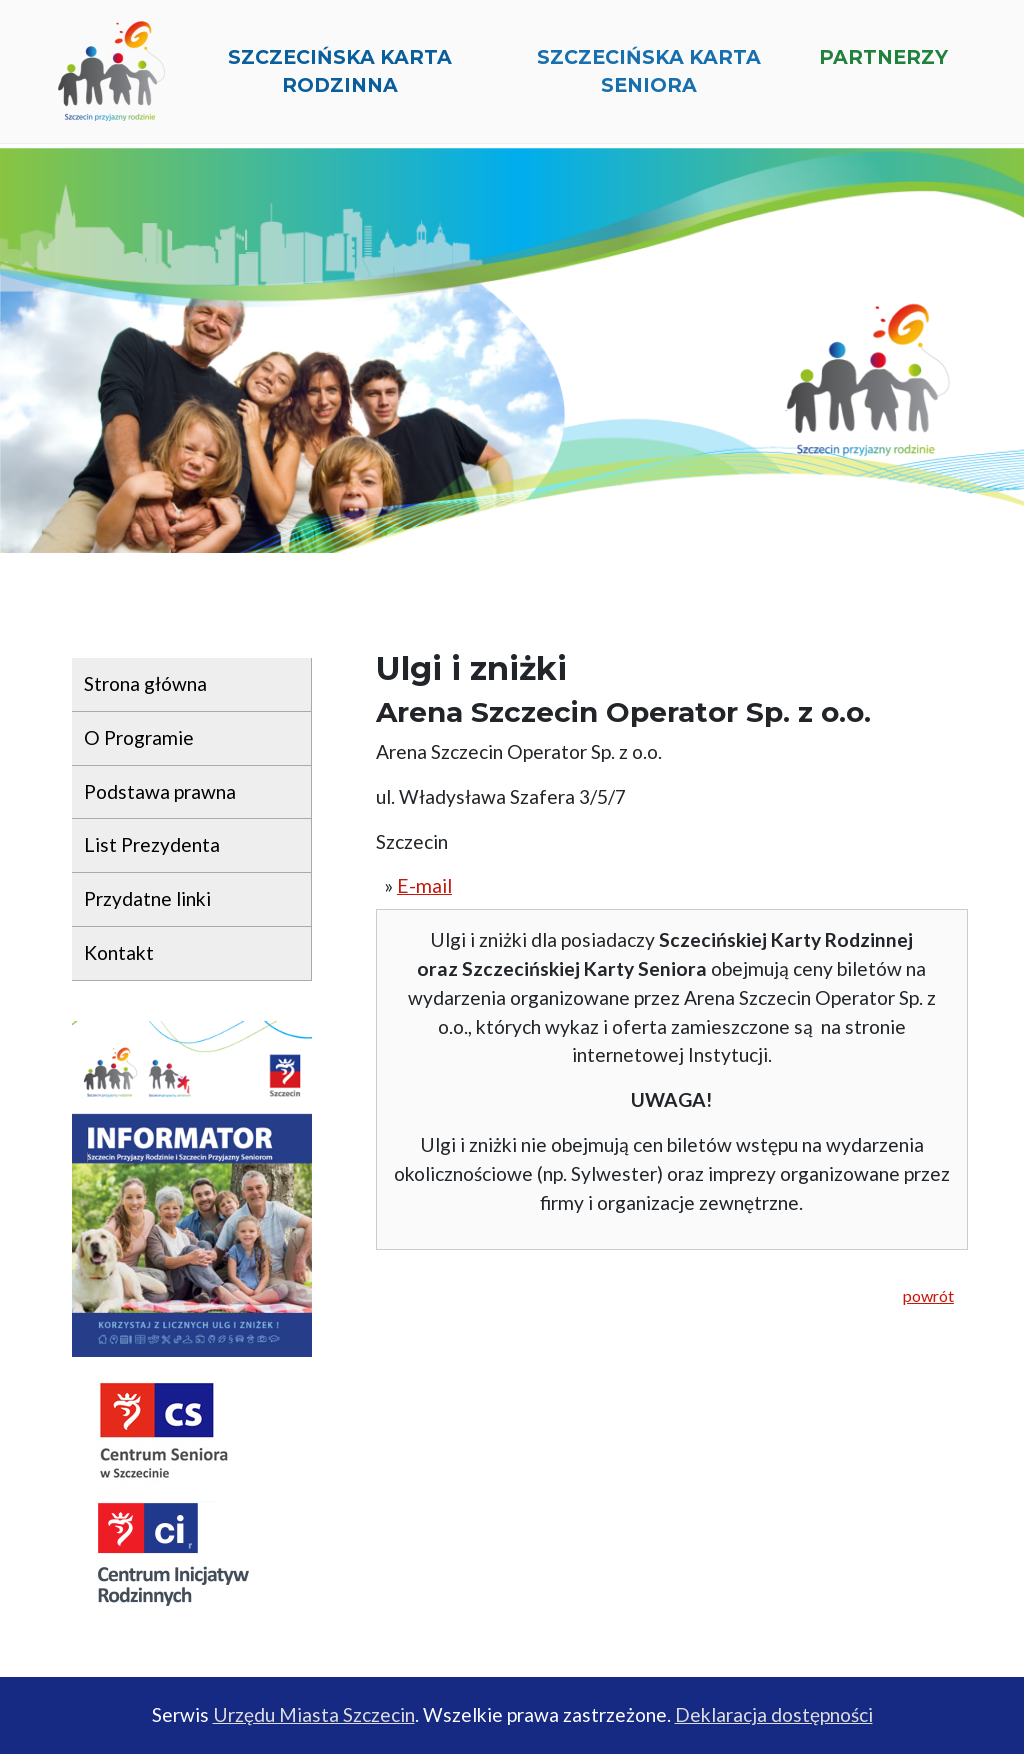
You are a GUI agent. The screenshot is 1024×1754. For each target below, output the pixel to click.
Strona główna (145, 683)
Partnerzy (883, 64)
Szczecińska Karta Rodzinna (340, 78)
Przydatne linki (147, 898)
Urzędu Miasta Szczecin (314, 1714)
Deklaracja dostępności (774, 1714)
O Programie (139, 737)
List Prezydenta (152, 844)
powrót (928, 1295)
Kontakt (119, 952)
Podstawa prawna (160, 791)
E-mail (424, 885)
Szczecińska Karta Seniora (649, 78)
